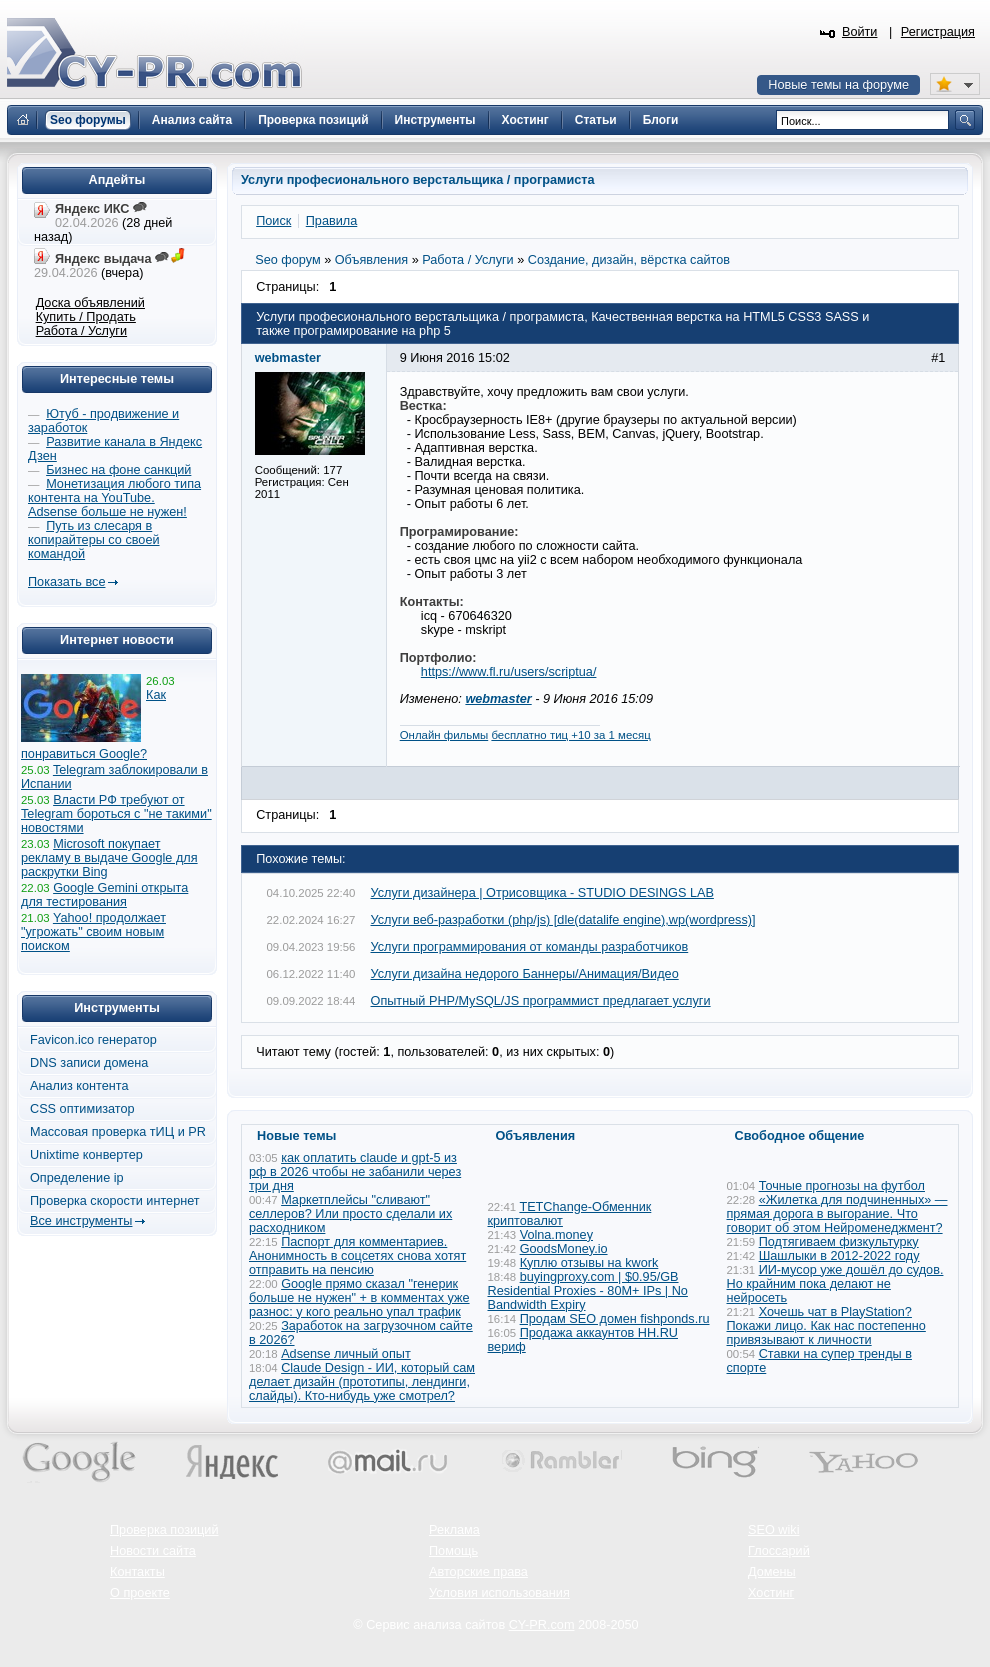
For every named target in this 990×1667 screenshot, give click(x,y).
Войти (860, 32)
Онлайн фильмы (444, 735)
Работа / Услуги (81, 331)
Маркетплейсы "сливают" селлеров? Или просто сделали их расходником (350, 1214)
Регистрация (938, 32)
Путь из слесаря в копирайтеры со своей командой (94, 540)
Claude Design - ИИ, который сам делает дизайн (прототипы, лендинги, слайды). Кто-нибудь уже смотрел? (362, 1382)
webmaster (498, 699)
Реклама (454, 1530)
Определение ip (77, 1178)
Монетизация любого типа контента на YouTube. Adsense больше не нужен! (114, 498)
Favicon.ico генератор (93, 1040)
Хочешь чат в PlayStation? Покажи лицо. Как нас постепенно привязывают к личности (826, 1326)
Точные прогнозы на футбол (842, 1186)
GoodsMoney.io (564, 1249)
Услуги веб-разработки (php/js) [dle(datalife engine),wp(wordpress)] (563, 920)
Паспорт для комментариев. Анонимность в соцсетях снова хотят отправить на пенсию (357, 1256)
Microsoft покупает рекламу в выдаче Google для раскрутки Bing (109, 858)
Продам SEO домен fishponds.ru (615, 1319)
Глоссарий (779, 1551)
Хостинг (771, 1593)
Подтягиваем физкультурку (839, 1242)
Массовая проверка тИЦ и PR (118, 1132)
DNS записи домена (89, 1063)
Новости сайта (153, 1551)
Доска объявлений (90, 303)
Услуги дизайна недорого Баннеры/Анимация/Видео (525, 974)
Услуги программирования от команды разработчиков (530, 947)
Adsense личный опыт (346, 1354)
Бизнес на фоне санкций (118, 470)
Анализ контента (79, 1086)
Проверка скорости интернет (115, 1201)
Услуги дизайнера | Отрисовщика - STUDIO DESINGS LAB (542, 893)
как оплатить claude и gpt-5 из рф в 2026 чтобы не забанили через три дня (355, 1172)
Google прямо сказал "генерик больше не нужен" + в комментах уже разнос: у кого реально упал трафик (359, 1298)
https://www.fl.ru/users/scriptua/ (509, 672)
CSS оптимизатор (82, 1109)
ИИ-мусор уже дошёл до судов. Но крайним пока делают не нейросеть (835, 1284)
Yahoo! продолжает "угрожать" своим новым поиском (93, 932)
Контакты (137, 1572)
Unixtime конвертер (86, 1155)
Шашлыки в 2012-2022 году (839, 1256)
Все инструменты (81, 1221)
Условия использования (499, 1593)
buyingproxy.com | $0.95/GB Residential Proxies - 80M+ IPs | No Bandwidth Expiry (588, 1291)
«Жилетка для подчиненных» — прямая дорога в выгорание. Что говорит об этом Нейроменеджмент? (837, 1214)
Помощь (453, 1551)
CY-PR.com (542, 1625)
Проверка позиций (164, 1530)
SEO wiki (773, 1530)
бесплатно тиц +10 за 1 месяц (570, 735)
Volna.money (556, 1235)
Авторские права (478, 1572)
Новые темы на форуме (838, 85)
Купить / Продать (86, 317)
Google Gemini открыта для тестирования (104, 895)
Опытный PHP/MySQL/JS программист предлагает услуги (541, 1001)
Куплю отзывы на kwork (589, 1263)
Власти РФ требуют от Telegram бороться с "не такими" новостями (116, 814)
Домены (772, 1572)
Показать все (66, 582)
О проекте (140, 1593)
